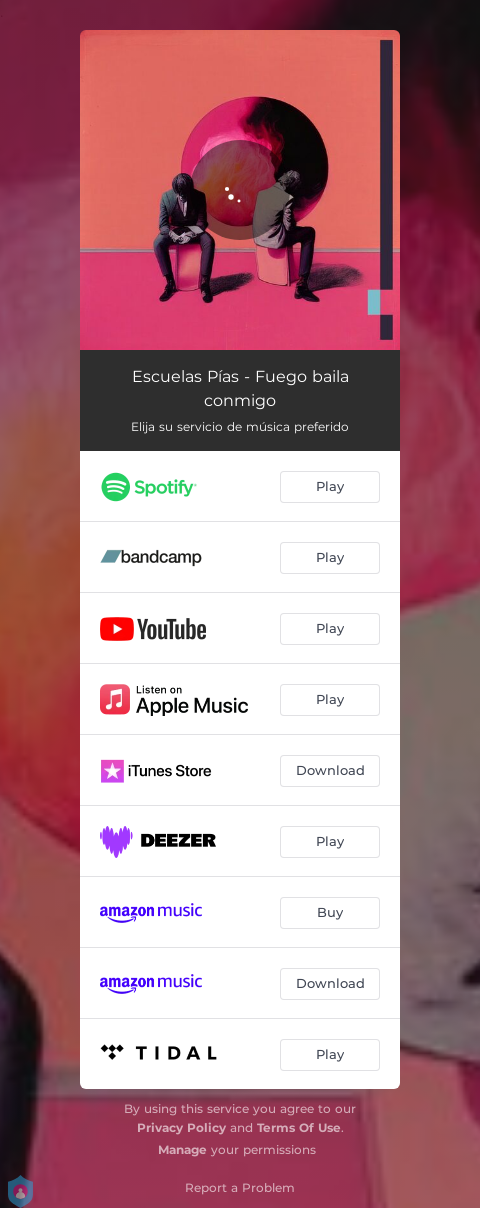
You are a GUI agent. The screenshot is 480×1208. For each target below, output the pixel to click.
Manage (182, 1149)
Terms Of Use (299, 1127)
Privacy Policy (181, 1127)
